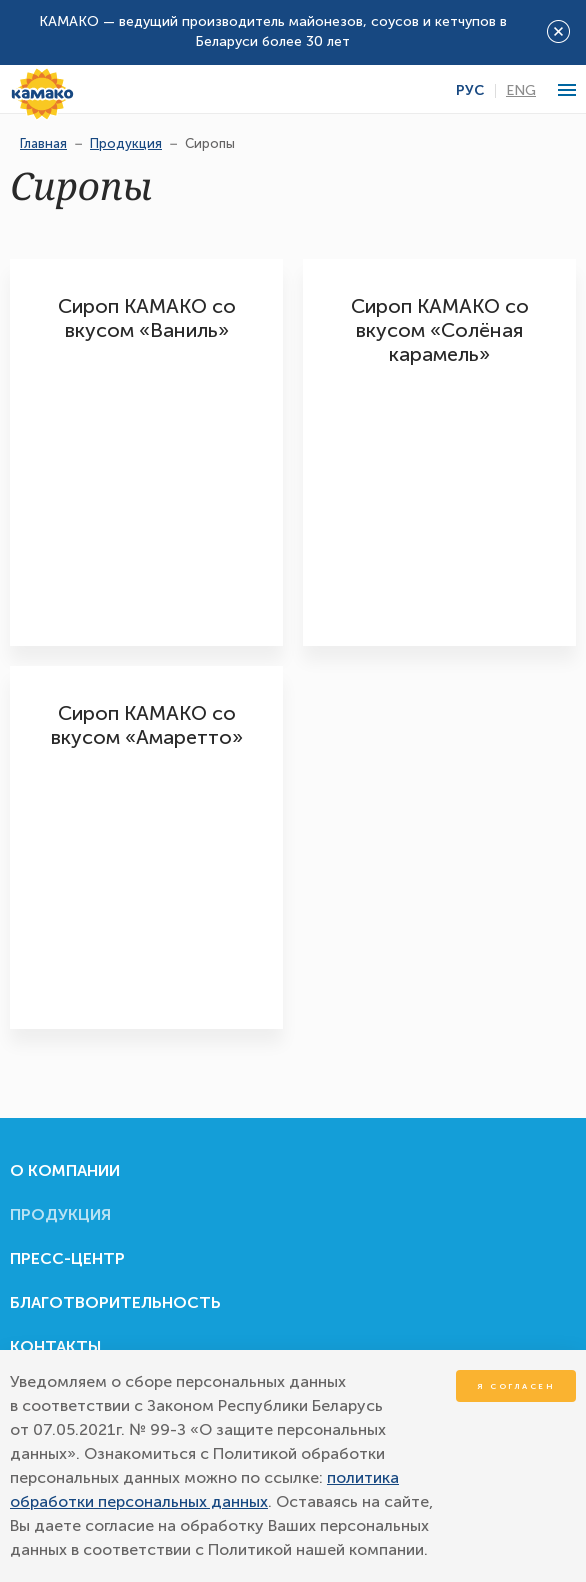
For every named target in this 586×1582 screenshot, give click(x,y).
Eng (521, 91)
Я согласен (516, 1386)
